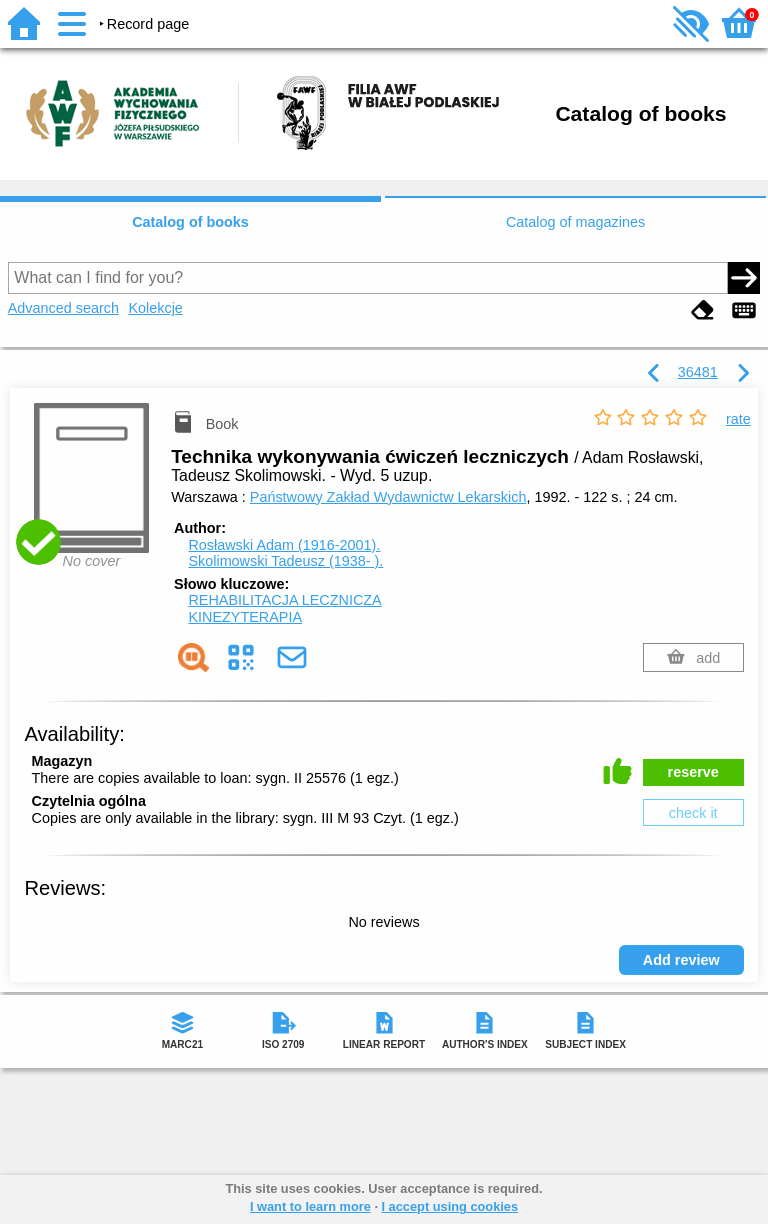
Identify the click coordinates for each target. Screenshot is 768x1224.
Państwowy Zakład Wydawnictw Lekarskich (388, 497)
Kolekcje (155, 308)
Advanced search (63, 308)
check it (693, 813)
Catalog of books (190, 222)
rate (738, 419)
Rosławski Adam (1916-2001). (284, 545)
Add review (681, 960)
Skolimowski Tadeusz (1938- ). (285, 561)
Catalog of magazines (575, 222)
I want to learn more (310, 1206)
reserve (693, 772)
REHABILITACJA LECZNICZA (284, 600)
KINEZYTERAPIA (245, 617)
